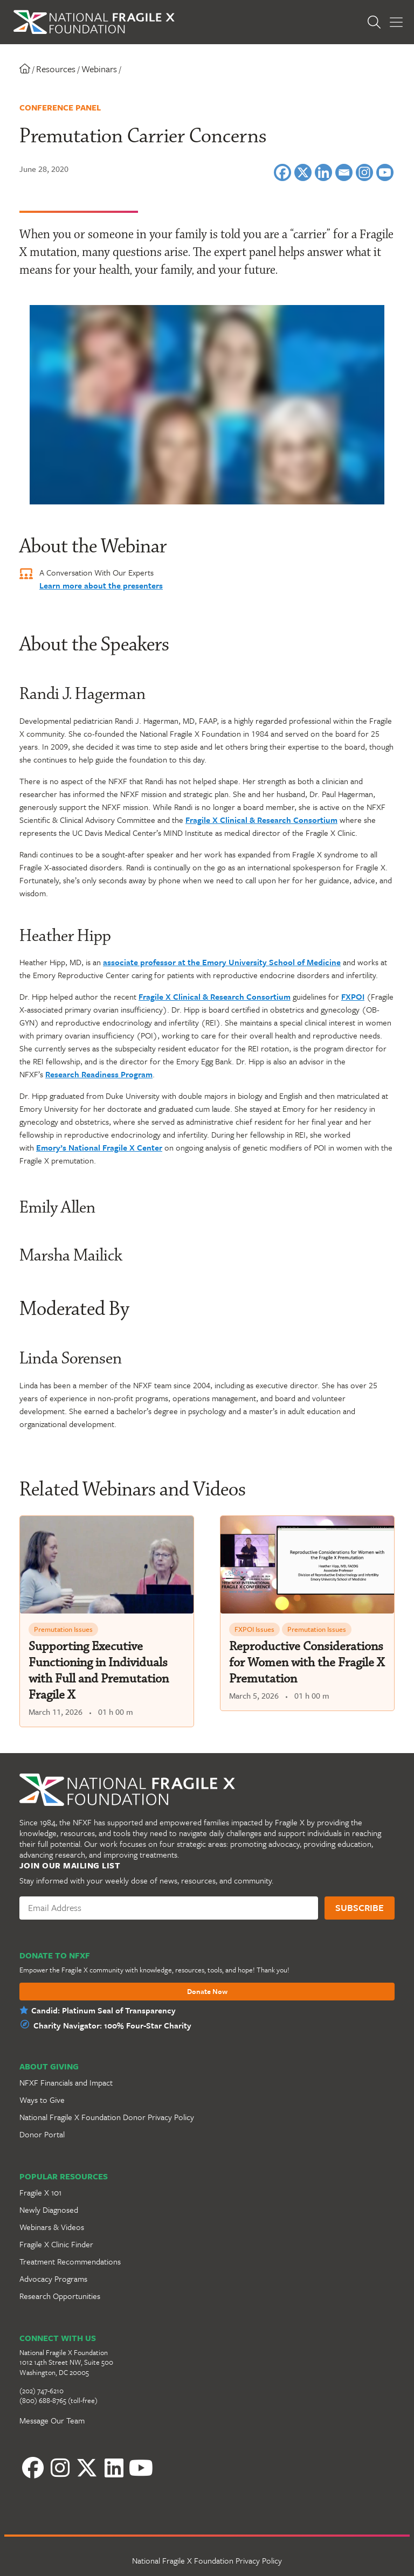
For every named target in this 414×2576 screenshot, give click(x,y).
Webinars (99, 68)
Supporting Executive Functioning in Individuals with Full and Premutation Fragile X (99, 1670)
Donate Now (207, 1992)
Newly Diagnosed (48, 2209)
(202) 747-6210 (41, 2390)
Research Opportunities (59, 2296)
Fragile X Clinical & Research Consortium (261, 820)
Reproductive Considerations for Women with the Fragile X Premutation (306, 1662)
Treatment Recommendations (70, 2261)
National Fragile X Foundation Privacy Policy (207, 2560)
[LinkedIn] (113, 2467)
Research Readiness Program (99, 1074)
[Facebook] (282, 172)
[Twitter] (86, 2467)
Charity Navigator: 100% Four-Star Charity (112, 2025)
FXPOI (352, 996)
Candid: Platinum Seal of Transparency (103, 2010)
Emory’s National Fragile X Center (99, 1147)
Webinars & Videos (51, 2227)
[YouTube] (140, 2467)
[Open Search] (374, 22)
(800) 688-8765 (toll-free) (58, 2400)
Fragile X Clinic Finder (56, 2244)
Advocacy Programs (53, 2278)
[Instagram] (364, 172)
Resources (55, 68)
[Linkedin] (323, 172)
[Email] (344, 172)
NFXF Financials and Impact (66, 2082)
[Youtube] (385, 172)
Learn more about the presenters (101, 585)
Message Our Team (52, 2420)
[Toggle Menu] (396, 22)
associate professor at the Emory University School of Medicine (222, 962)
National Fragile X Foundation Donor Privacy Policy (106, 2117)
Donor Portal (42, 2134)
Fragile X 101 (40, 2192)
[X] (303, 172)
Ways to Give (42, 2100)
